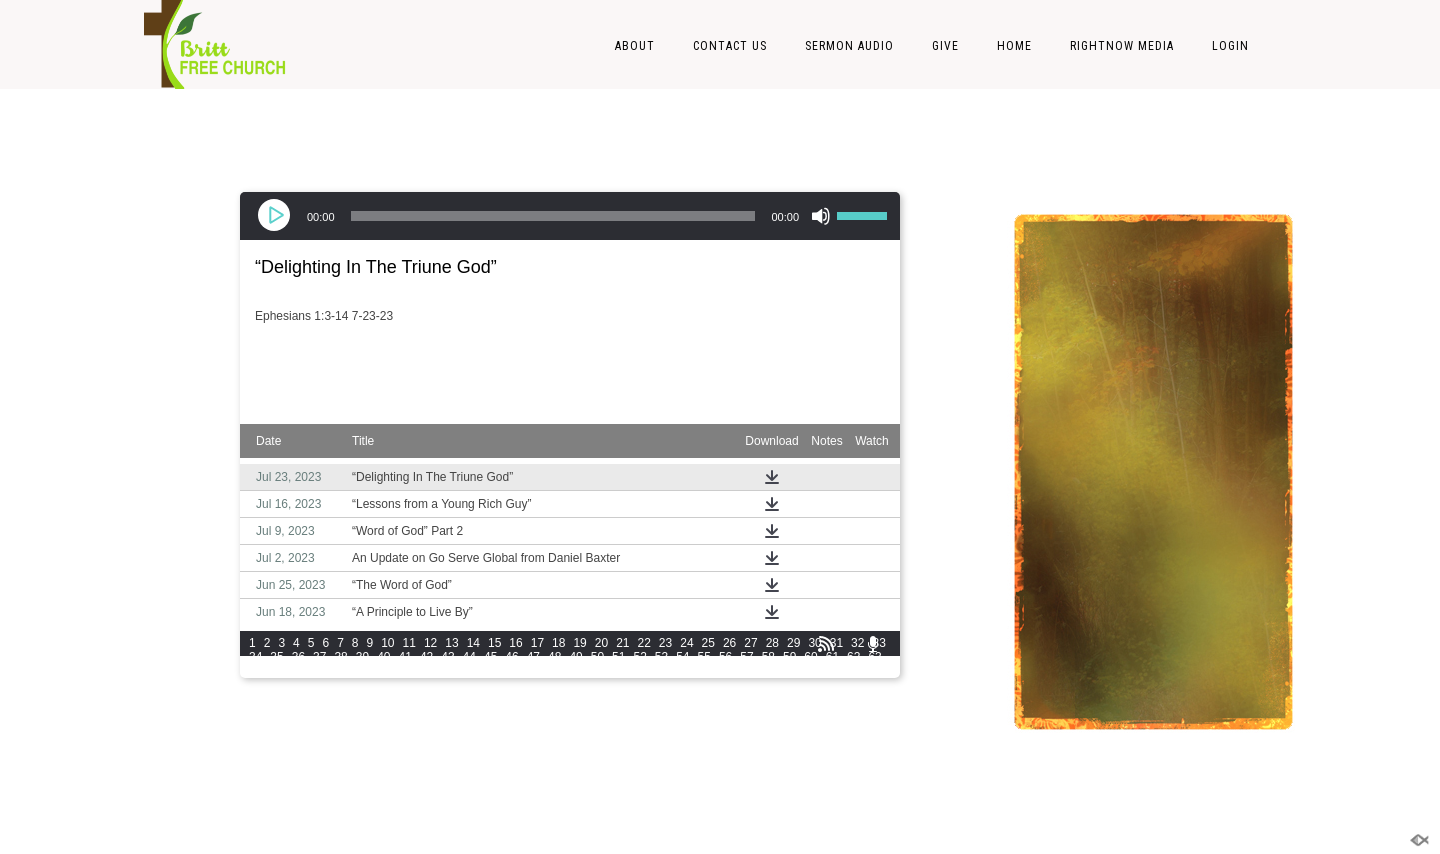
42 (426, 657)
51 (618, 657)
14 (473, 643)
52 (639, 657)
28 (772, 643)
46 (511, 657)
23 (665, 643)
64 (255, 671)
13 (451, 643)
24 (686, 643)
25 (708, 643)
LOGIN (1230, 46)
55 (704, 657)
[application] (570, 216)
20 (601, 643)
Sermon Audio (849, 46)
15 (494, 643)
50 (597, 657)
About (635, 46)
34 (255, 657)
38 (340, 657)
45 (490, 657)
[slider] (553, 216)
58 (768, 657)
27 (750, 643)
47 (533, 657)
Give (945, 46)
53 (661, 657)
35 (276, 657)
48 (554, 657)
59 (789, 657)
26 (729, 643)
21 (622, 643)
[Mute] (821, 216)
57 (746, 657)
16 (515, 643)
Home (1014, 46)
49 (575, 657)
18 (558, 643)
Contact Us (730, 46)
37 (319, 657)
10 (387, 643)
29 (793, 643)
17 (537, 643)
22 (644, 643)
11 (409, 643)
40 (383, 657)
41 (405, 657)
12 (430, 643)
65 (276, 671)
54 (682, 657)
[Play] (276, 216)
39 (362, 657)
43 (447, 657)
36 (298, 657)
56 (725, 657)
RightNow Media (1122, 46)
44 (469, 657)
